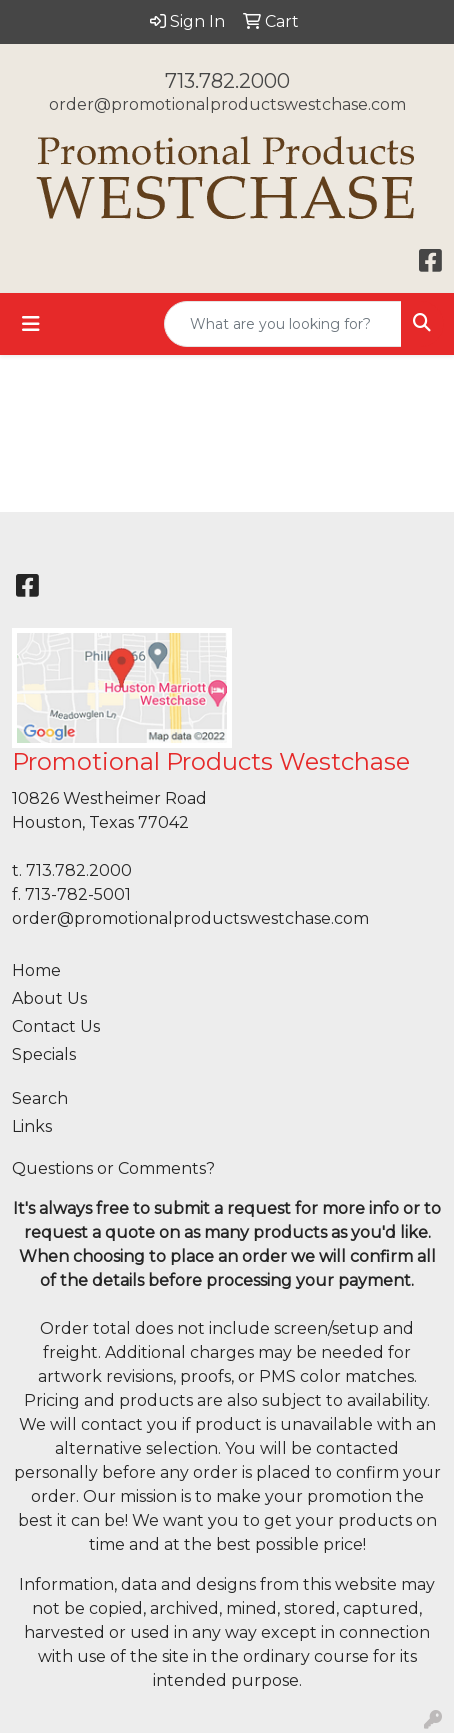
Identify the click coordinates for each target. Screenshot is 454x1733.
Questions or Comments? (113, 1168)
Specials (44, 1054)
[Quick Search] (283, 324)
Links (32, 1126)
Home (36, 970)
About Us (49, 998)
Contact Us (56, 1026)
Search (40, 1098)
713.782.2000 (227, 81)
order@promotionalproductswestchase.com (227, 104)
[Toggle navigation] (31, 324)
